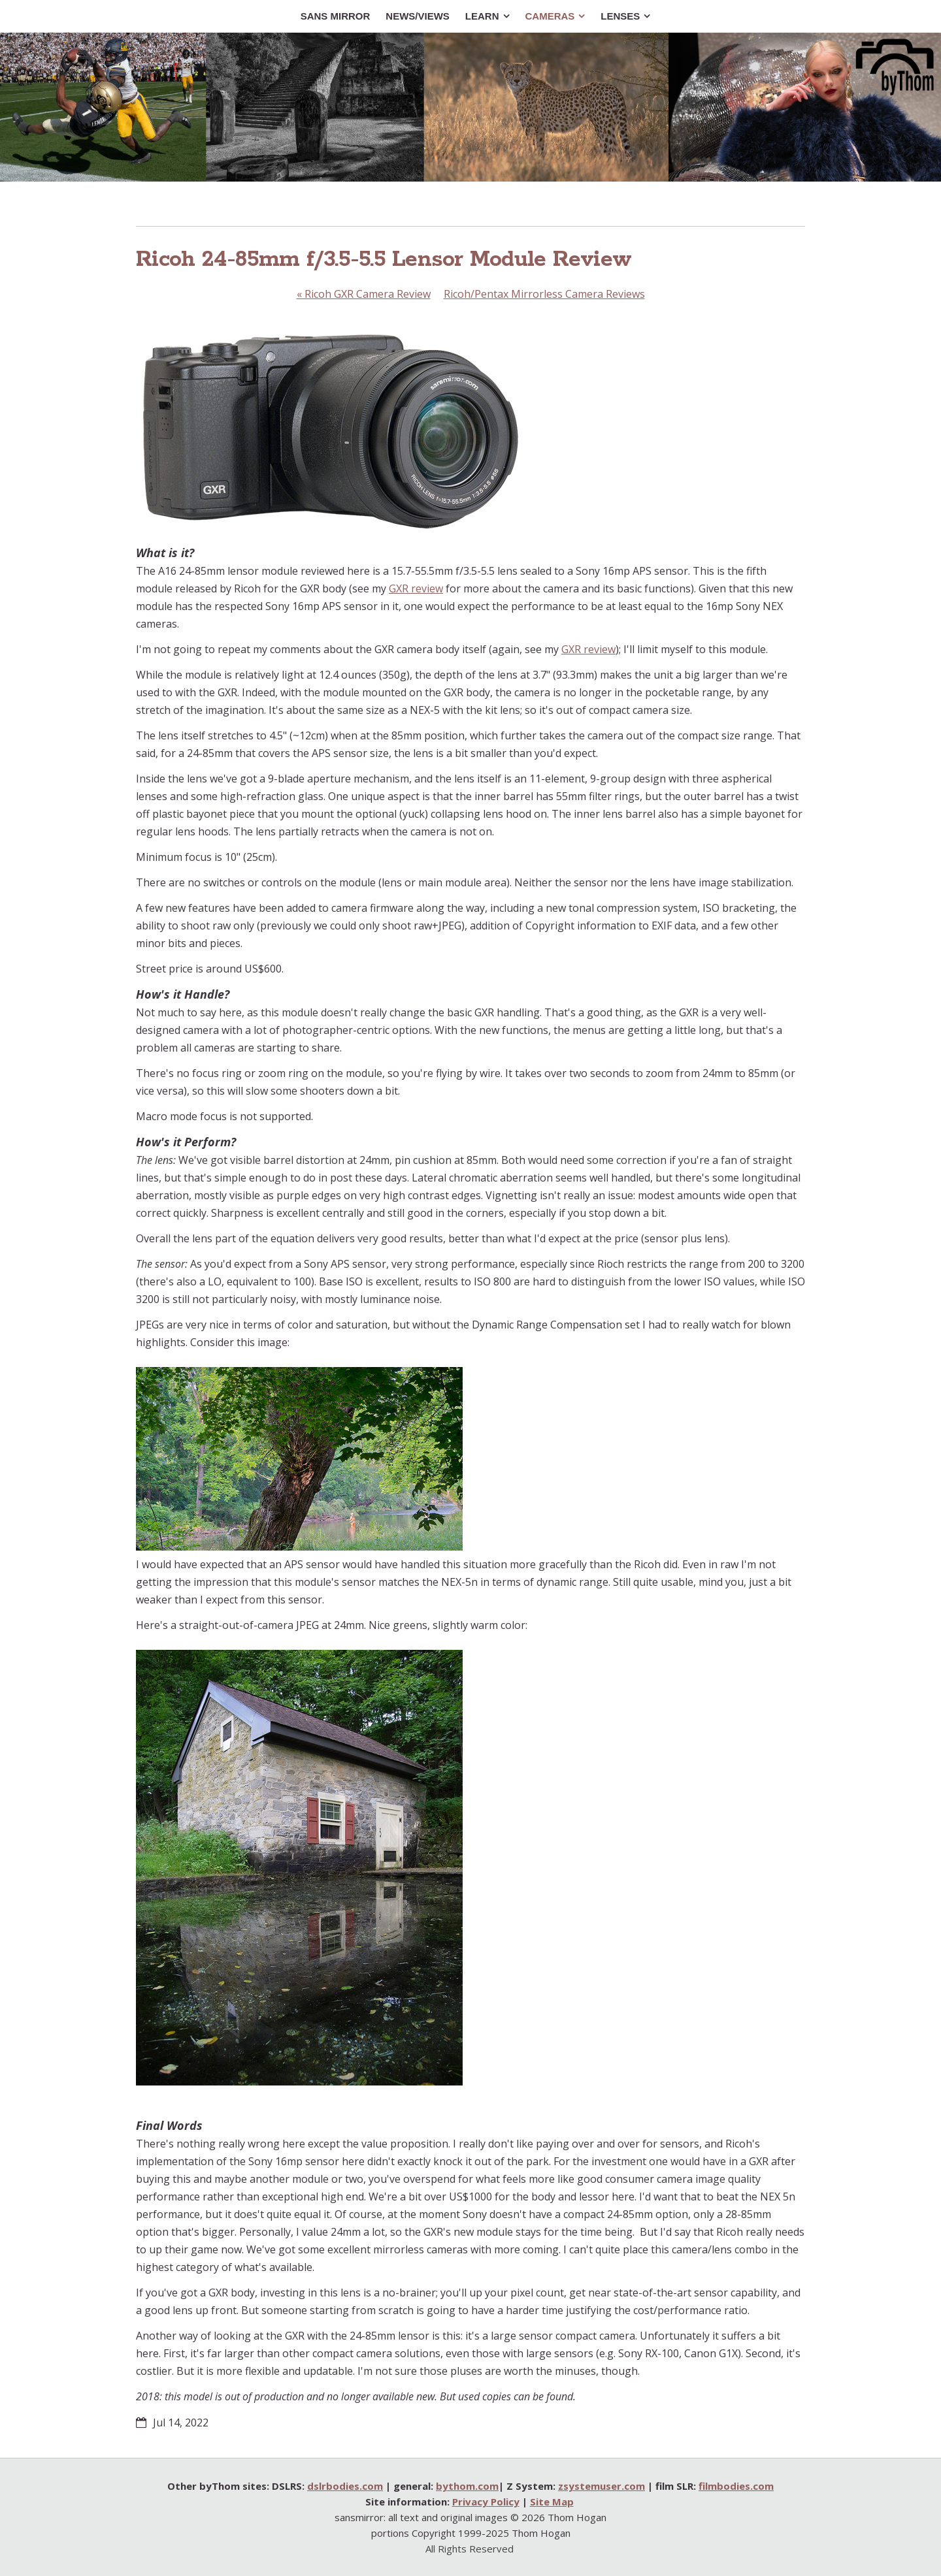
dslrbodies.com (345, 2485)
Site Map (552, 2501)
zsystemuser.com (601, 2485)
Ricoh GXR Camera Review (364, 294)
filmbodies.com (736, 2485)
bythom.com (467, 2485)
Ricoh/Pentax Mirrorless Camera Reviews (544, 294)
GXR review (416, 588)
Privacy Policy (486, 2501)
